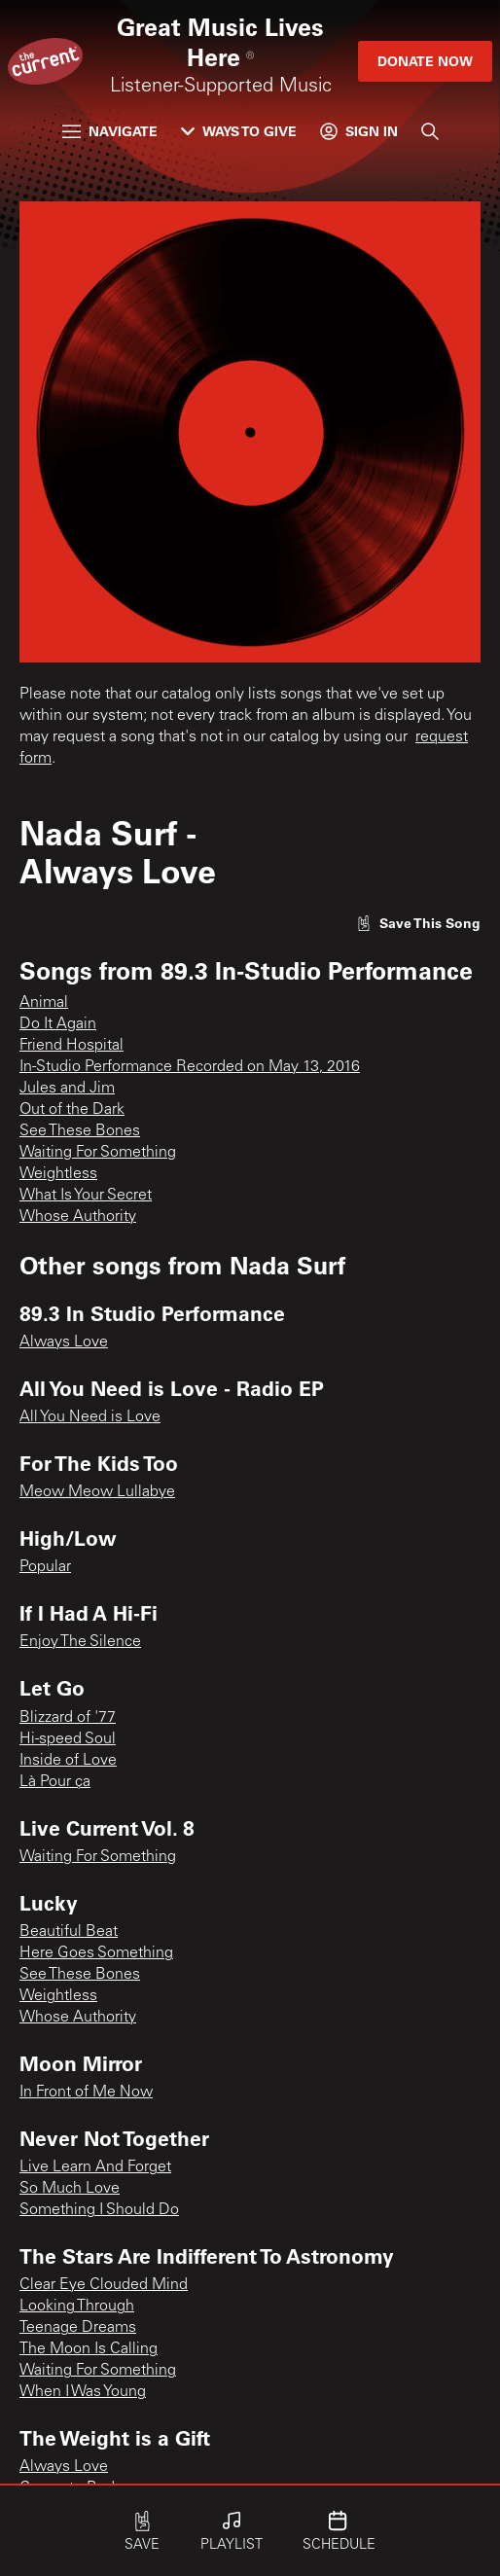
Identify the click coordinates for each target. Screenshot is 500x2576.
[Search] (429, 131)
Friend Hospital (71, 1046)
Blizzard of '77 (67, 1718)
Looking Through (76, 2306)
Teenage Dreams (77, 2328)
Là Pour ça (54, 1782)
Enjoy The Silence (80, 1642)
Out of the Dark (72, 1110)
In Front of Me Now (86, 2092)
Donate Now (425, 61)
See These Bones (79, 1131)
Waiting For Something (97, 1153)
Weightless (58, 1174)
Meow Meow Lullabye (97, 1492)
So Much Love (69, 2189)
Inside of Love (68, 1761)
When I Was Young (82, 2392)
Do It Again (57, 1024)
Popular (45, 1567)
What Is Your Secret (85, 1195)
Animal (43, 1003)
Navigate (110, 131)
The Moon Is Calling (88, 2349)
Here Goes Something (96, 1953)
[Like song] (418, 923)
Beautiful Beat (68, 1932)
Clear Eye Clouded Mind (103, 2285)
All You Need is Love (90, 1417)
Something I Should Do (99, 2210)
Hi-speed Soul (67, 1739)
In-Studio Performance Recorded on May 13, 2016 (189, 1067)
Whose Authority (77, 1217)
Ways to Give (239, 131)
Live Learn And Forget (95, 2167)
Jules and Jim (67, 1088)
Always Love (63, 1342)
